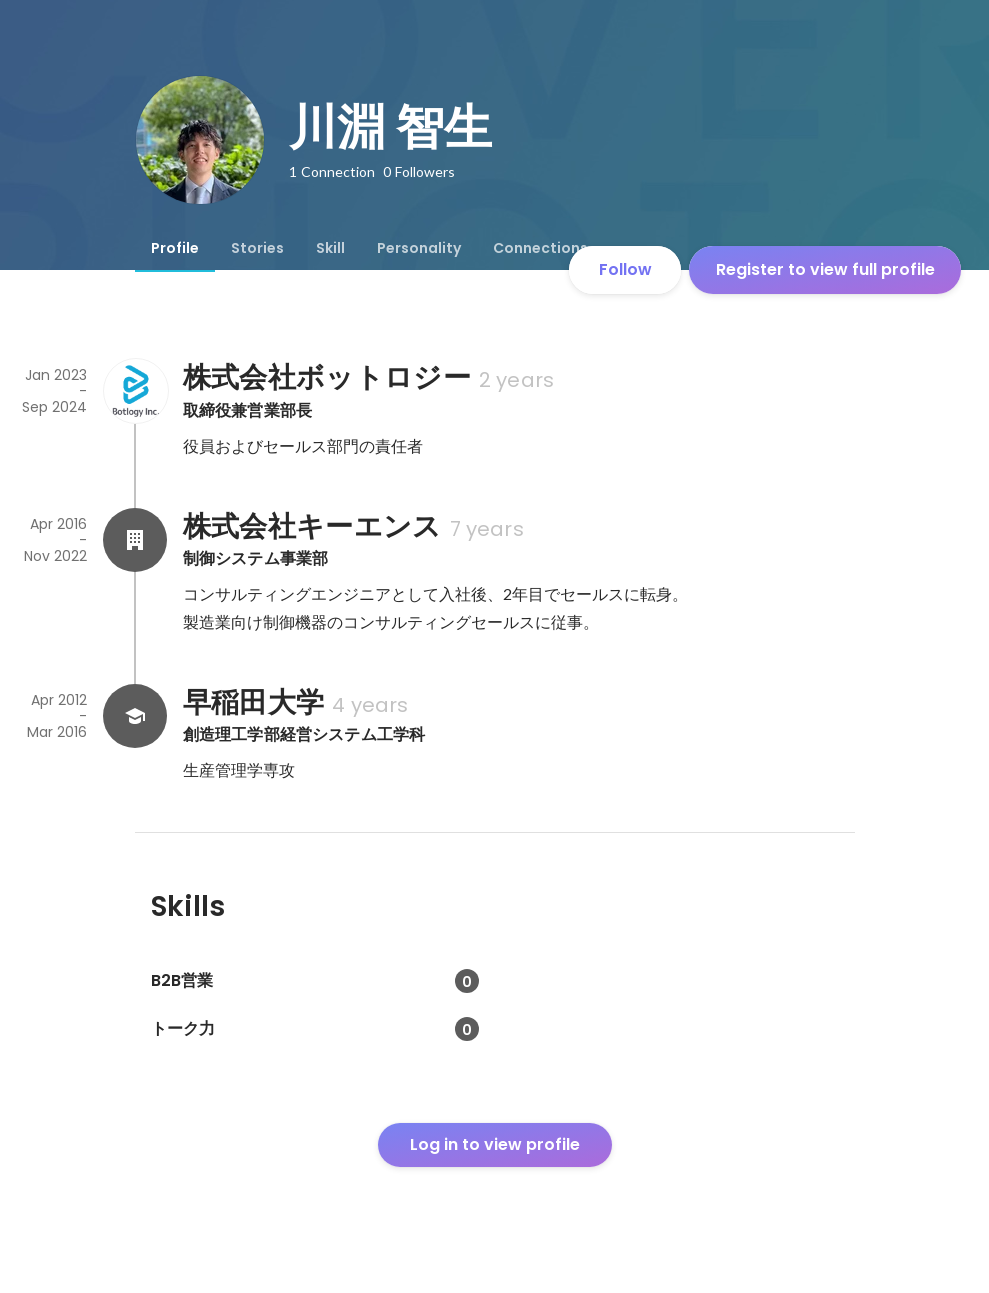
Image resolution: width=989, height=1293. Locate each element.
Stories (257, 248)
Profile (175, 248)
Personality (419, 248)
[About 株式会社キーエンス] (135, 540)
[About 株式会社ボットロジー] (135, 391)
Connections (540, 248)
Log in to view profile (495, 1144)
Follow (625, 269)
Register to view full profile (825, 269)
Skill (330, 248)
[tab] (175, 248)
